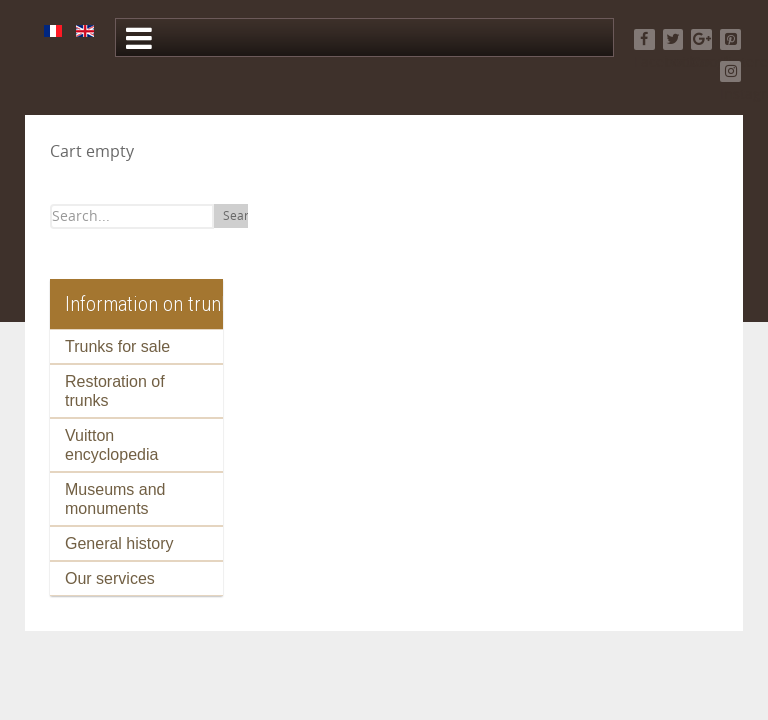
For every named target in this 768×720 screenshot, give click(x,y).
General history (119, 543)
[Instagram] (730, 71)
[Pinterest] (730, 39)
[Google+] (701, 39)
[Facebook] (644, 39)
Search (242, 216)
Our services (110, 578)
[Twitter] (673, 39)
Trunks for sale (117, 346)
